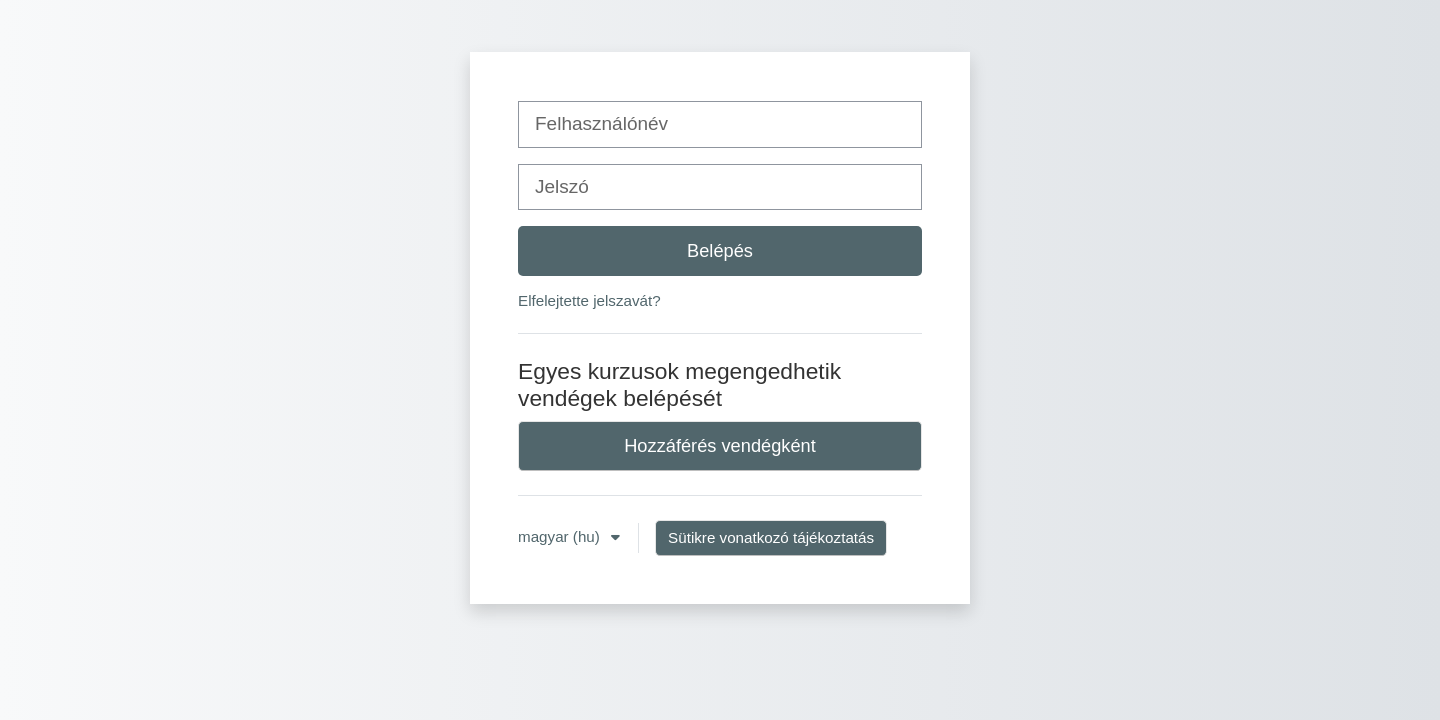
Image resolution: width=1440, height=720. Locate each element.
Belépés (720, 250)
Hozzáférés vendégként (720, 445)
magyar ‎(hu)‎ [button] (561, 536)
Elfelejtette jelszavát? (589, 300)
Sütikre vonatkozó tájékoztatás (771, 537)
